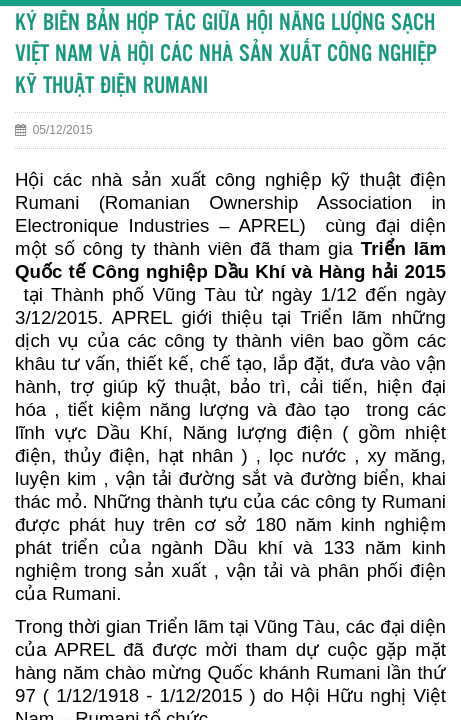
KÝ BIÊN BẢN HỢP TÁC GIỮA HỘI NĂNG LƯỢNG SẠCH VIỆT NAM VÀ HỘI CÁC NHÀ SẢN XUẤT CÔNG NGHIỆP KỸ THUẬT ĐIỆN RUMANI (226, 55)
